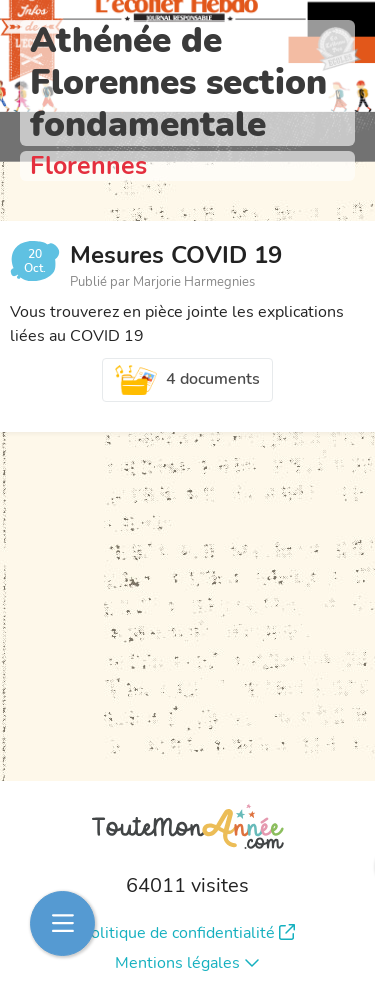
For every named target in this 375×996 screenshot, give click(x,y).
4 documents (188, 380)
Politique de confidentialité (188, 933)
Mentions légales (187, 963)
